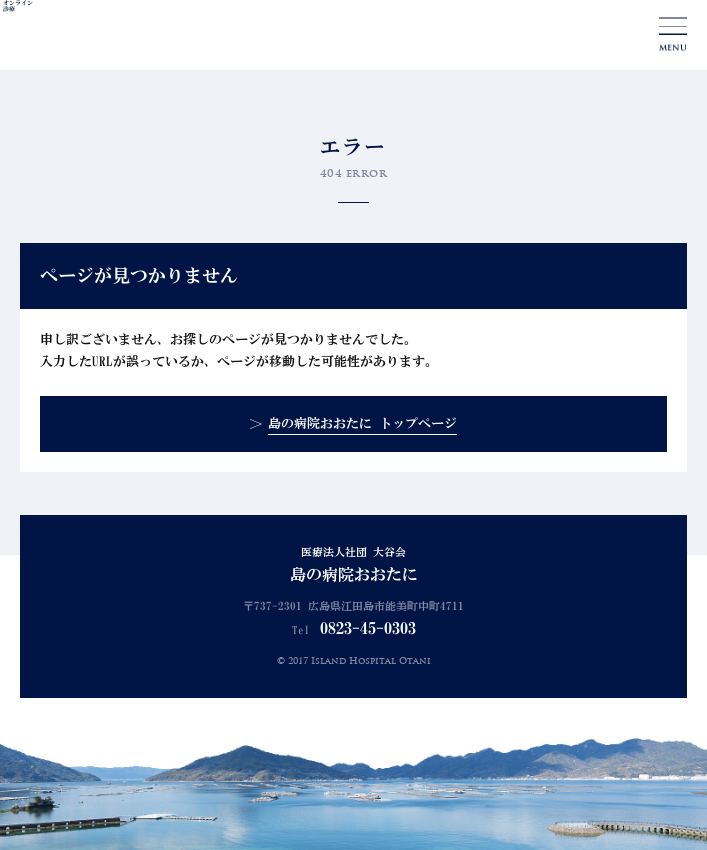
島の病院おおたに (94, 36)
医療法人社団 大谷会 (353, 566)
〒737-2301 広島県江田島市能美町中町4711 (353, 606)
